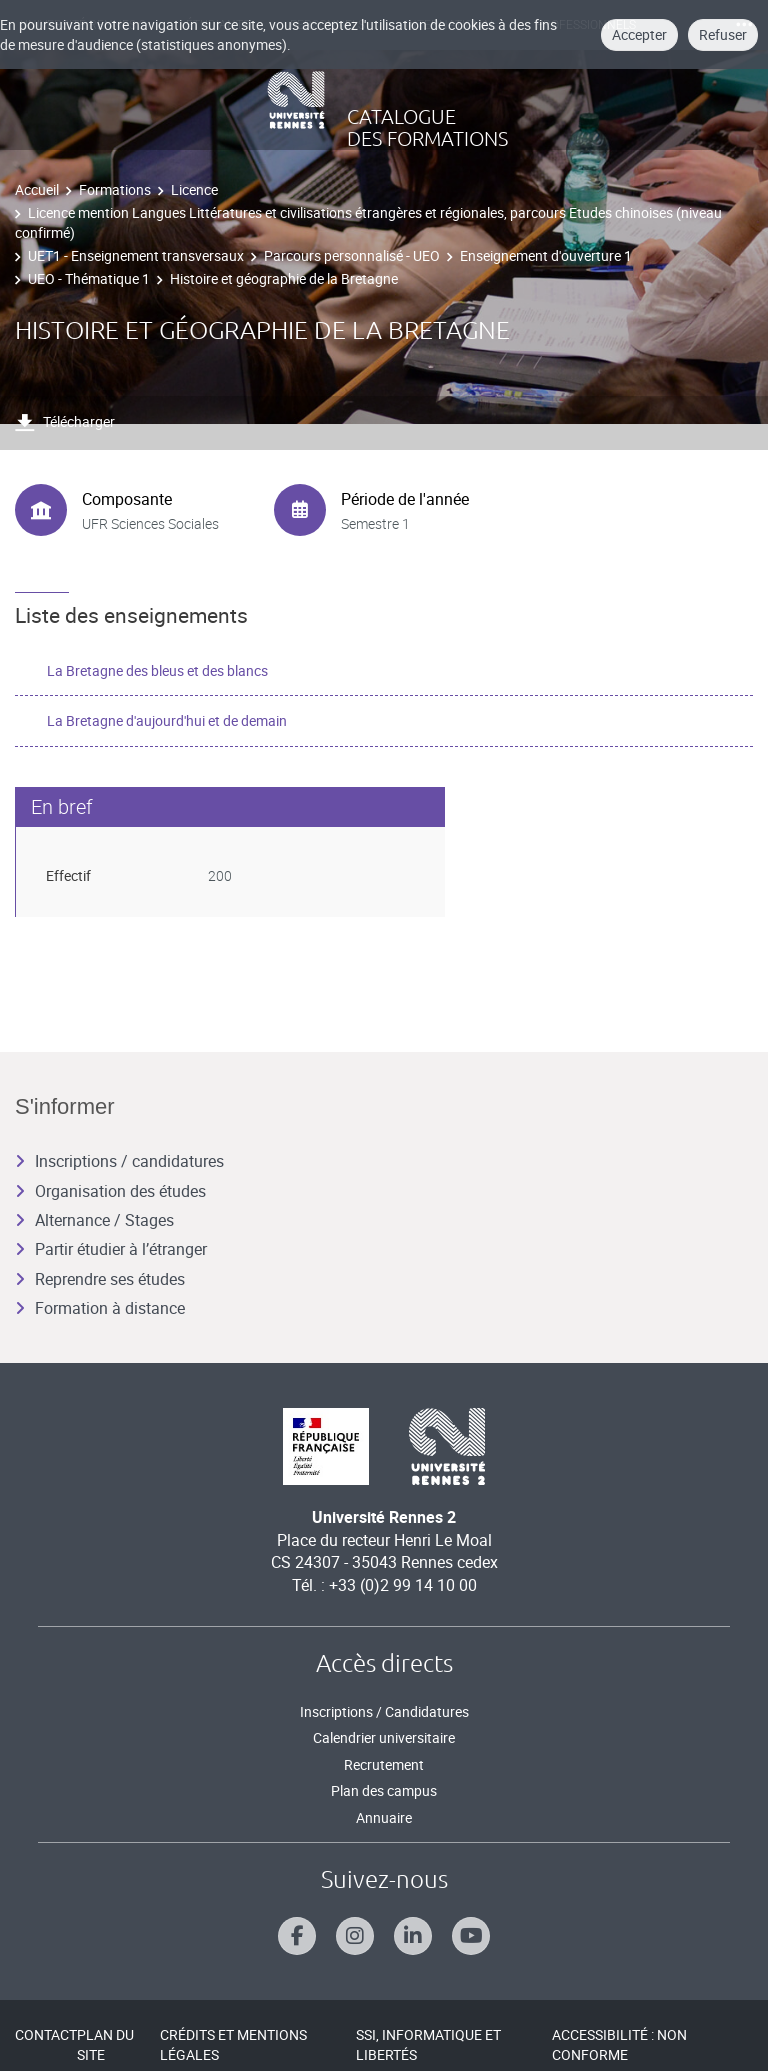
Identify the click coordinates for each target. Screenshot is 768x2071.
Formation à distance (100, 1308)
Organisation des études (110, 1191)
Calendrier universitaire (384, 1737)
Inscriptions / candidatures (119, 1161)
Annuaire (384, 1817)
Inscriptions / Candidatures (384, 1711)
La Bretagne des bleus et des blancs (157, 670)
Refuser (723, 34)
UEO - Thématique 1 (89, 278)
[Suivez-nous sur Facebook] (297, 1936)
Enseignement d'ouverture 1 (546, 255)
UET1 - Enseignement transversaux (136, 255)
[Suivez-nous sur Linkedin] (413, 1936)
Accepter (639, 34)
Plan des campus (384, 1790)
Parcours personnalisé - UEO (352, 255)
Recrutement (384, 1764)
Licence (194, 189)
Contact (46, 2034)
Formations (115, 189)
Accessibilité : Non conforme (619, 2044)
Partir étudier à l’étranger (111, 1249)
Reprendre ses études (100, 1279)
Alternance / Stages (94, 1220)
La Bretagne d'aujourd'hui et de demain (167, 720)
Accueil (37, 189)
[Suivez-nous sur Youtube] (471, 1936)
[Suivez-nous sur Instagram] (355, 1936)
